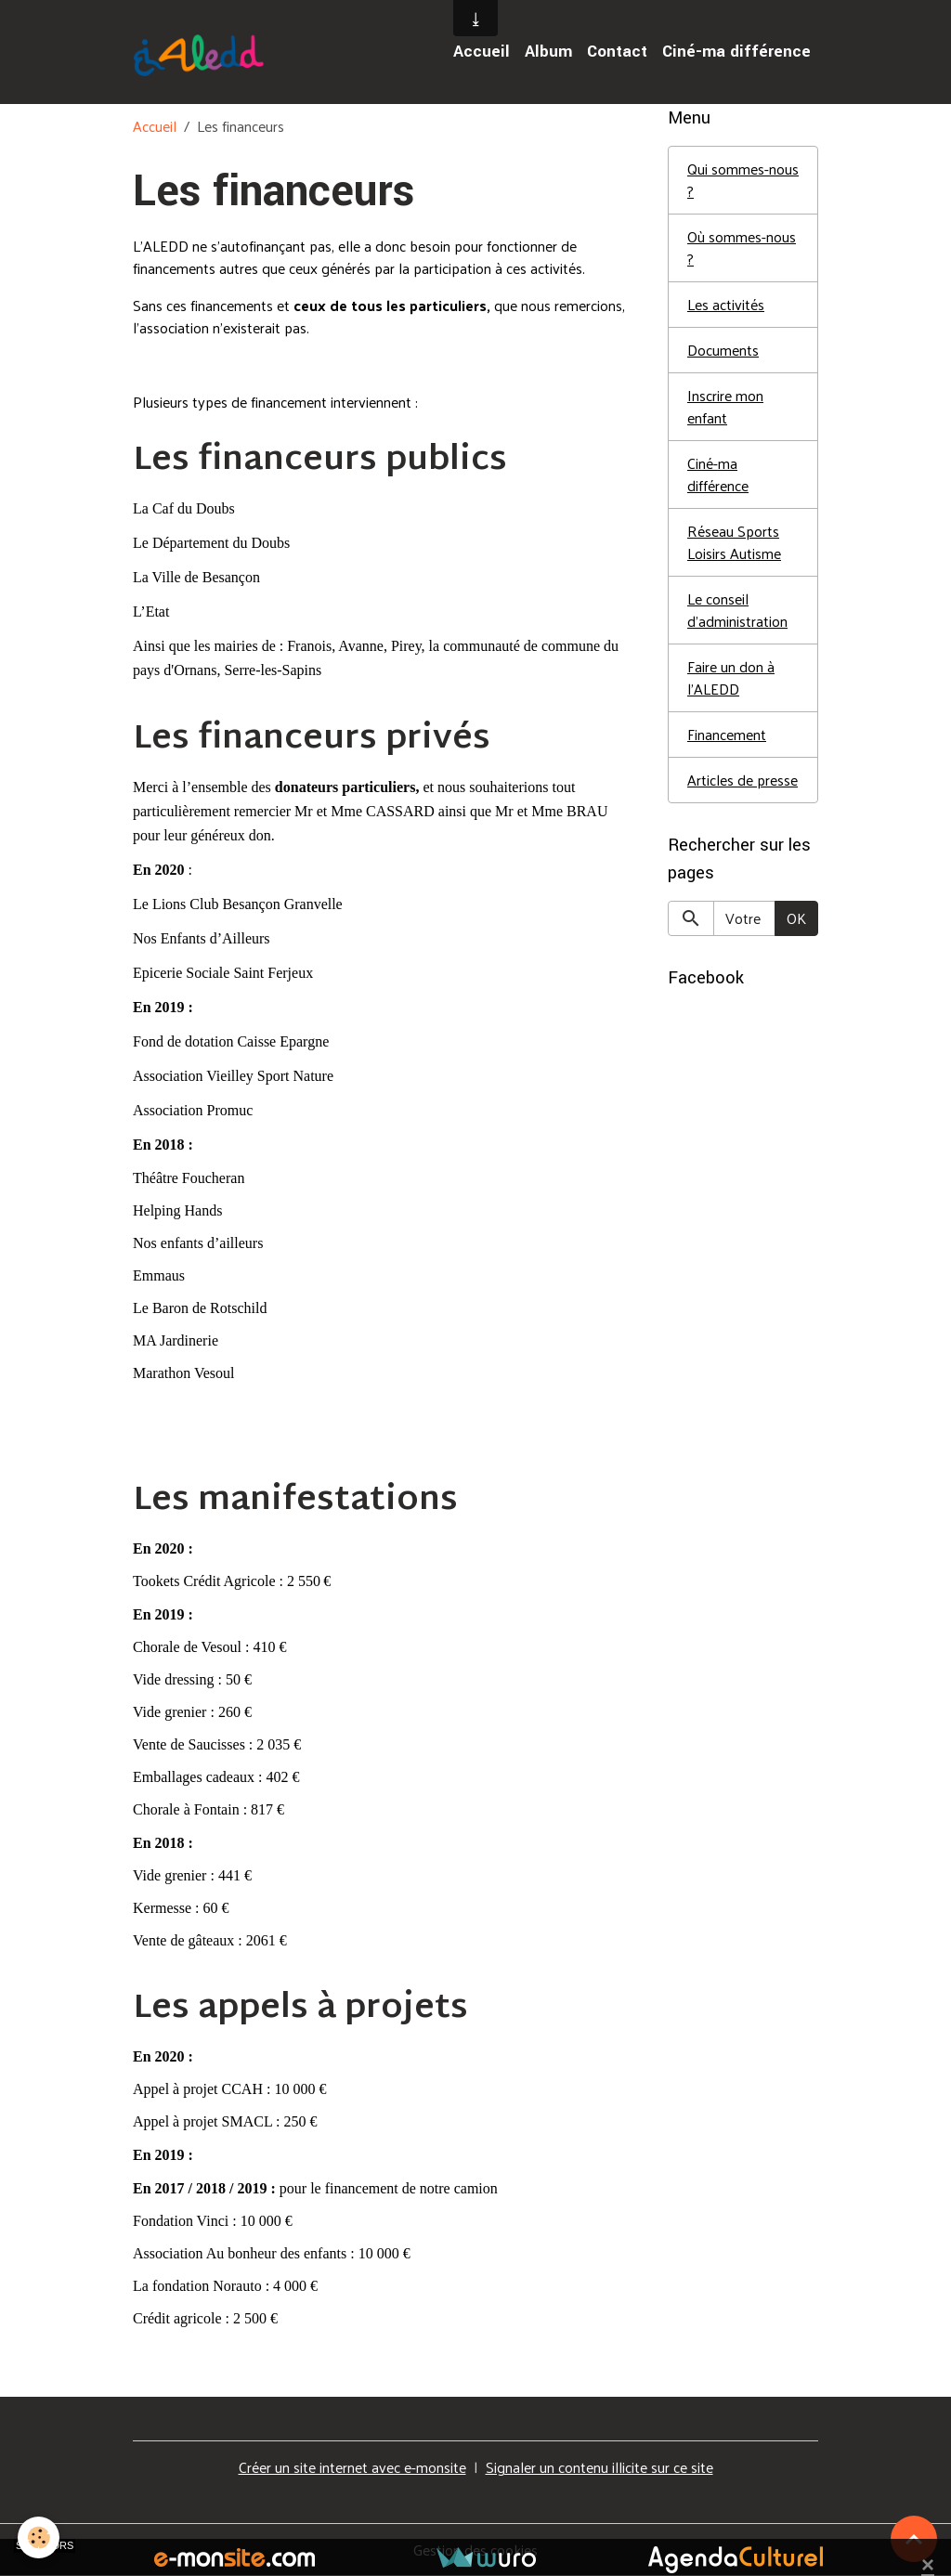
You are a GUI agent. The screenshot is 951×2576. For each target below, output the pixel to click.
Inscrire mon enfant (725, 406)
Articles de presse (742, 779)
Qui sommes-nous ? (743, 179)
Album (548, 51)
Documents (723, 349)
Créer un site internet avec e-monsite (352, 2466)
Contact (617, 51)
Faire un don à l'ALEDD (731, 677)
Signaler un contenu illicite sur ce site (599, 2466)
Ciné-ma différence (736, 51)
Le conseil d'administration (737, 609)
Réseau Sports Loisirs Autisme (734, 541)
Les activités (725, 304)
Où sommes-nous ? (741, 247)
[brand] (202, 52)
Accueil (481, 51)
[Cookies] (39, 2537)
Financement (726, 734)
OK (796, 917)
